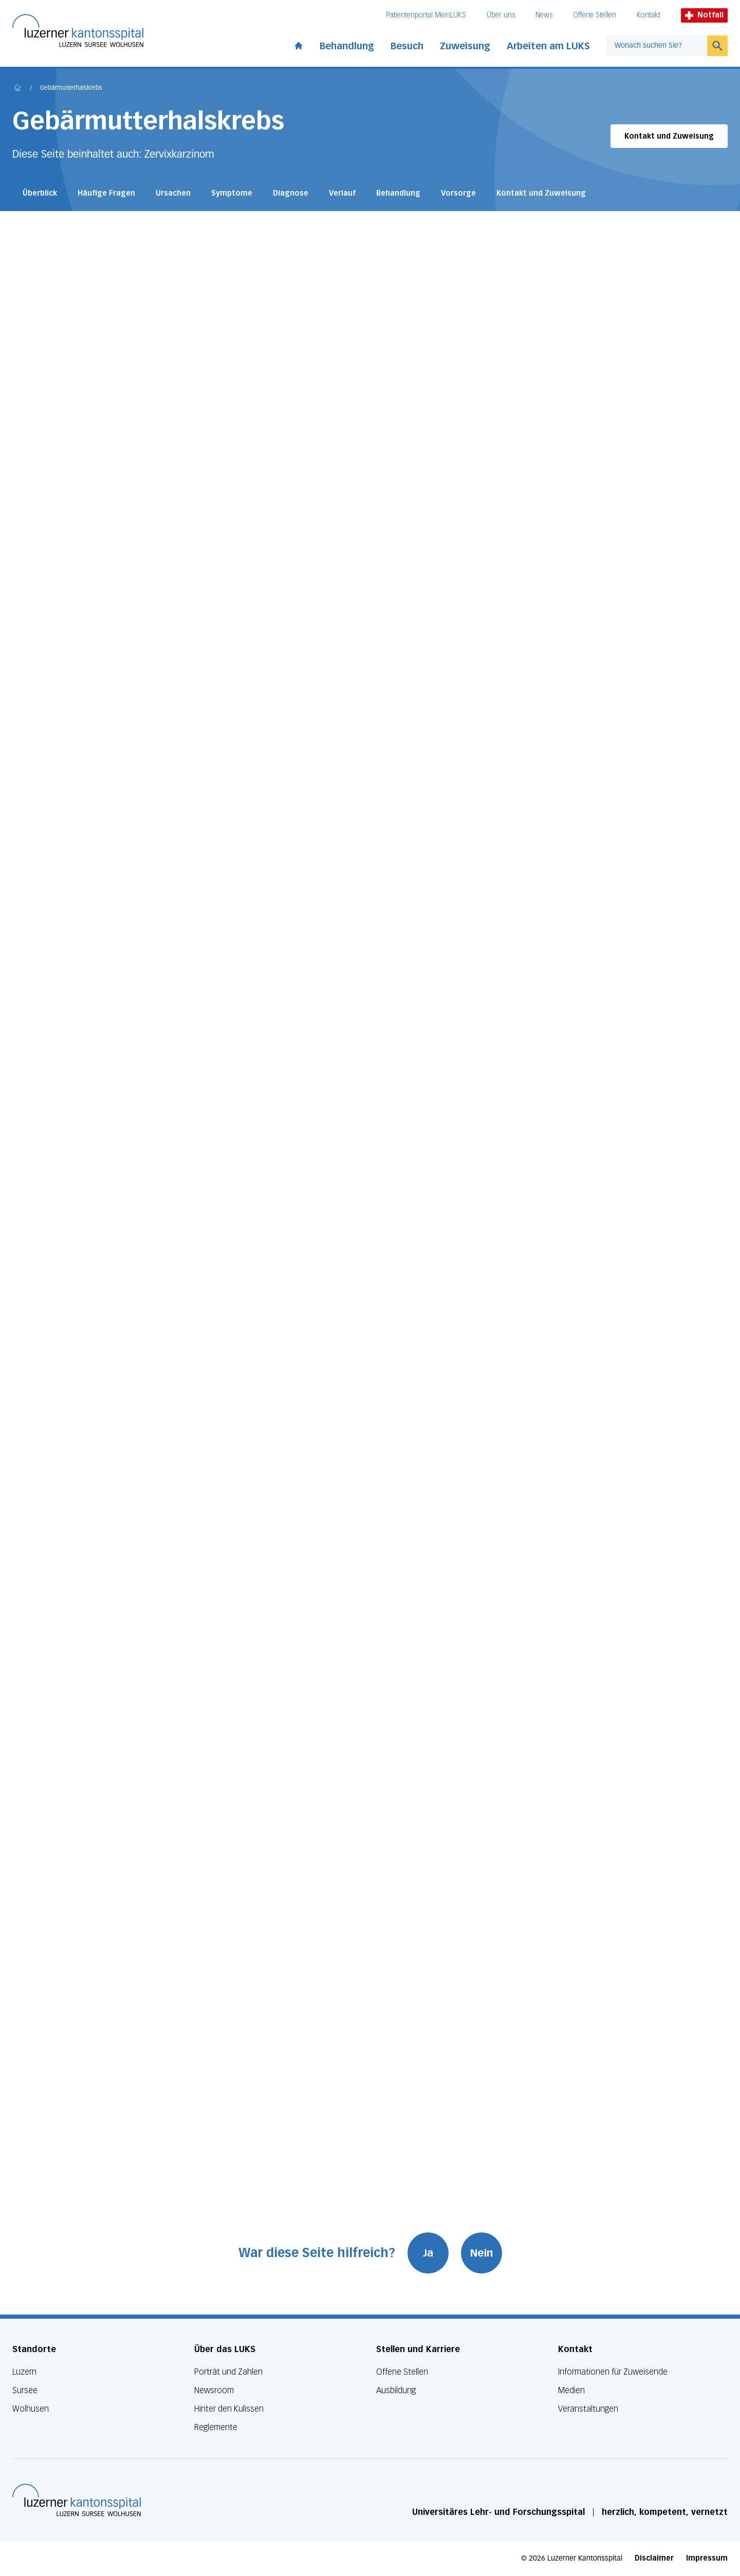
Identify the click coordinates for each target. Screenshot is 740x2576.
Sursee (25, 2390)
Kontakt (648, 15)
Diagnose (290, 193)
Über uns (501, 15)
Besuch (407, 46)
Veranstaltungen (588, 2409)
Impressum (707, 2558)
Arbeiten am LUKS (548, 46)
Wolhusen (30, 2409)
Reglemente (215, 2427)
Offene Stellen (594, 15)
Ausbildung (396, 2390)
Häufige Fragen (106, 193)
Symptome (231, 193)
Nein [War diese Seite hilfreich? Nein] (481, 2253)
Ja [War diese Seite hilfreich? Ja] (428, 2253)
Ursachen (173, 193)
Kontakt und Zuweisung (669, 136)
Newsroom (214, 2390)
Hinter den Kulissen (229, 2409)
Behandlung (347, 46)
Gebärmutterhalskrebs (71, 88)
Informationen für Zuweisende (613, 2372)
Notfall (704, 15)
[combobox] (656, 45)
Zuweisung (465, 46)
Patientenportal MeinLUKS (426, 15)
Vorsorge (458, 193)
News (543, 15)
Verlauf (342, 193)
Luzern (24, 2372)
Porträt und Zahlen (228, 2372)
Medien (571, 2390)
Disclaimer (654, 2558)
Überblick (40, 193)
